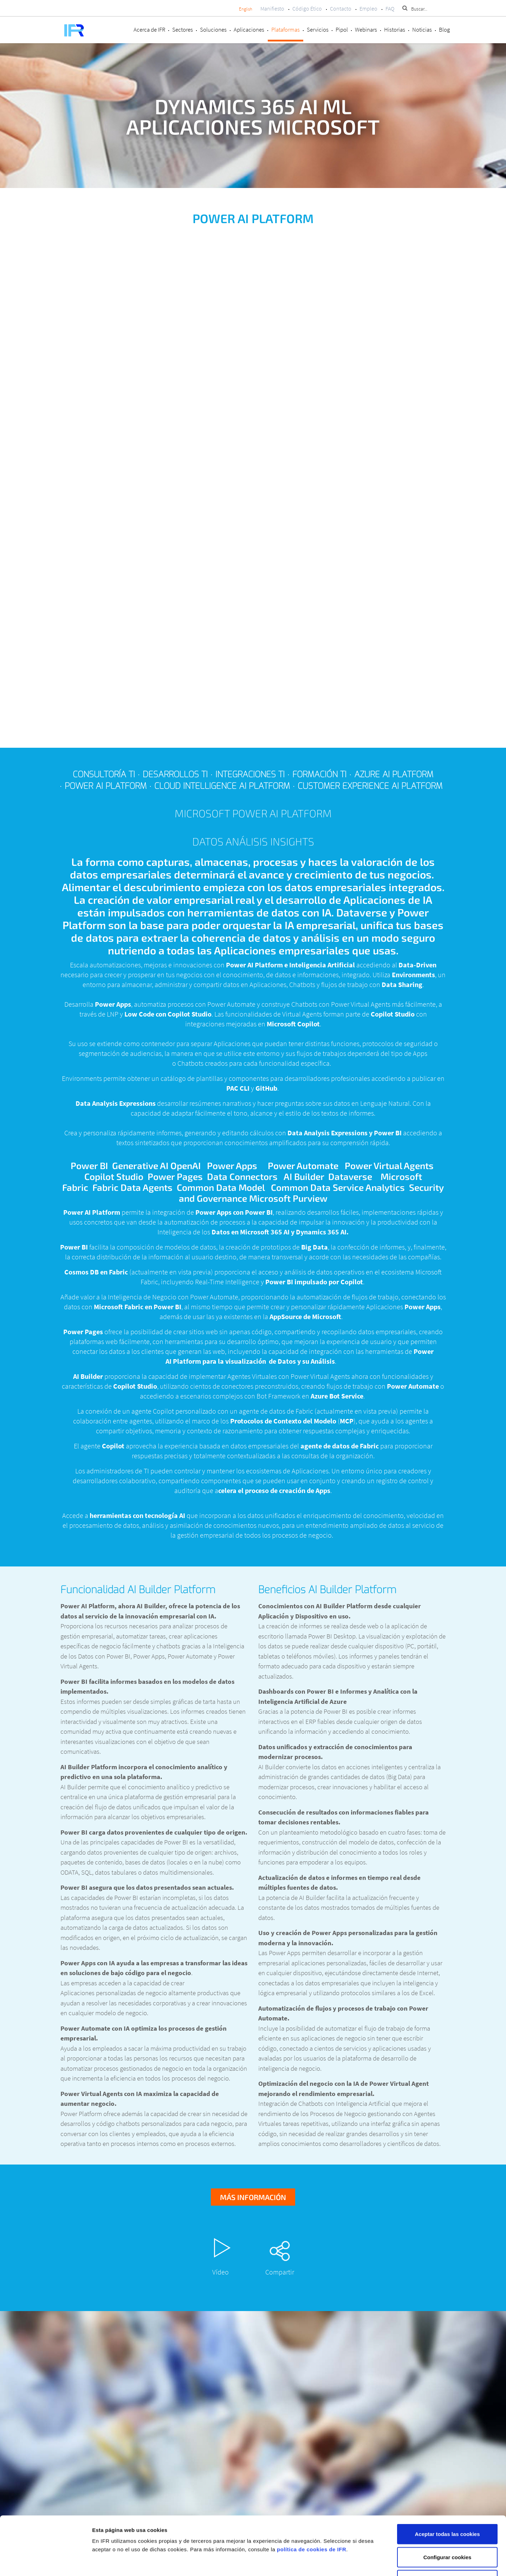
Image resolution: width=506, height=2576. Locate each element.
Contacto (340, 8)
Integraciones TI (250, 774)
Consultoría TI (104, 774)
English (245, 9)
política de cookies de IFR (311, 2499)
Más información (253, 2197)
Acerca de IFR (149, 29)
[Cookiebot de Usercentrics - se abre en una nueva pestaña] (45, 2562)
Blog (444, 29)
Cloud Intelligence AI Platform (222, 786)
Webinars (366, 29)
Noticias (422, 29)
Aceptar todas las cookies (447, 2484)
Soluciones (213, 29)
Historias (394, 29)
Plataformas (285, 29)
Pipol (342, 29)
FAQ (389, 8)
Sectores (182, 29)
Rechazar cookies (447, 2530)
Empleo (368, 8)
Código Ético (307, 8)
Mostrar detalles (373, 2562)
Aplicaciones (249, 29)
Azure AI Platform (393, 774)
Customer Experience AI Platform (370, 786)
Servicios (318, 29)
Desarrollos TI (175, 774)
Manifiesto (272, 8)
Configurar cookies (447, 2507)
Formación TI (319, 774)
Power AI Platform (106, 786)
